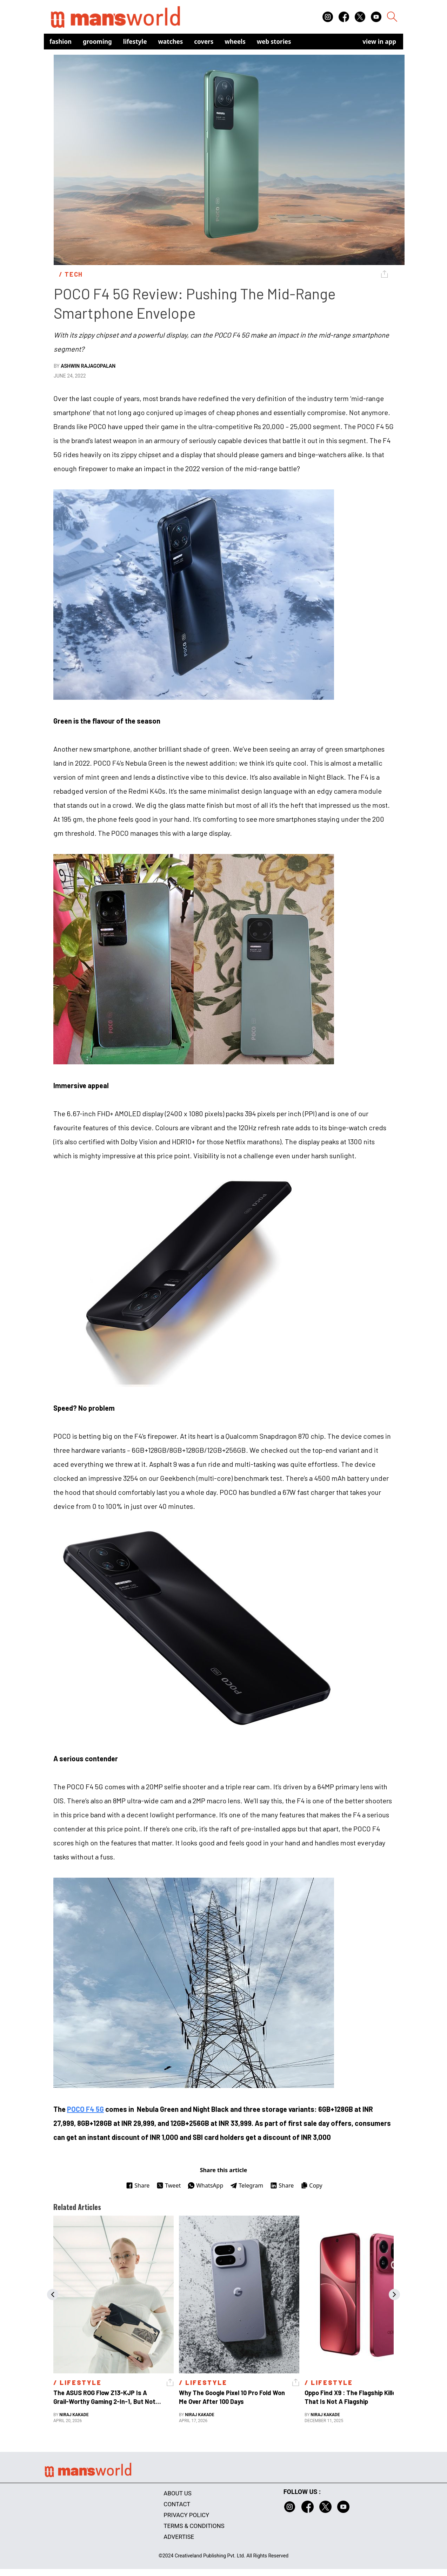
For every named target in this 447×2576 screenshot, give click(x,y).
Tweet (168, 2185)
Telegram (246, 2185)
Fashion (60, 42)
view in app (379, 42)
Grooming (97, 42)
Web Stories (274, 42)
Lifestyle (135, 42)
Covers (203, 42)
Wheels (235, 42)
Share (137, 2185)
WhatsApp (205, 2185)
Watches (170, 42)
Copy (311, 2185)
